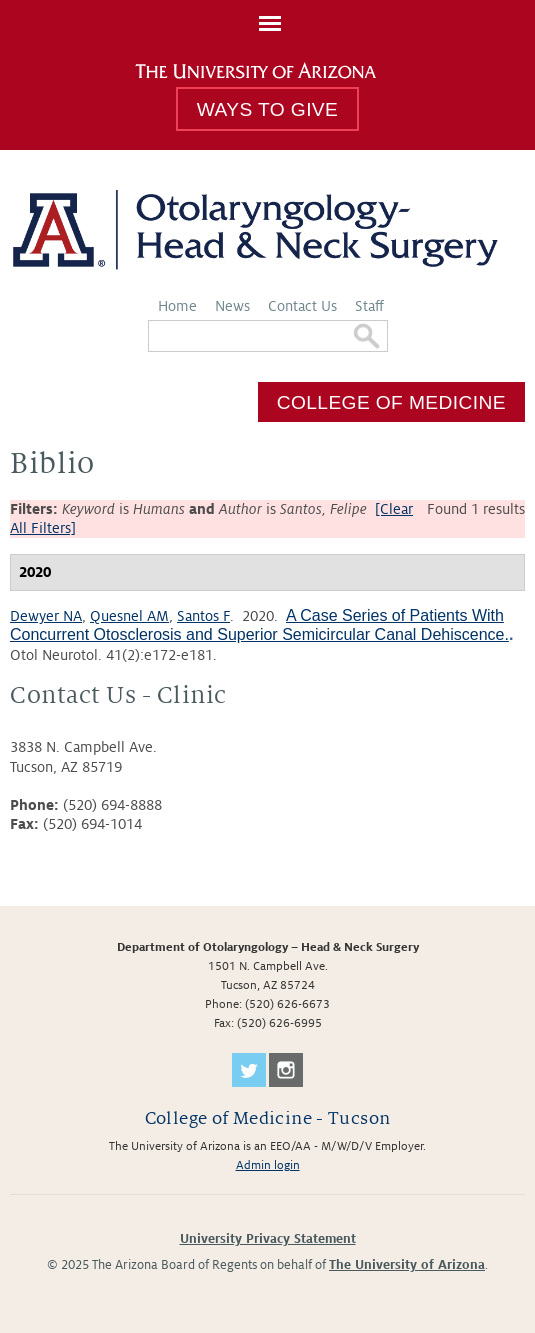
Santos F (203, 616)
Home (177, 306)
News (232, 306)
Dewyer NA (46, 616)
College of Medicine (391, 401)
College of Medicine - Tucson (268, 1118)
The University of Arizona (407, 1265)
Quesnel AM (129, 616)
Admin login (268, 1165)
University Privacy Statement (268, 1239)
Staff (369, 306)
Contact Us (302, 306)
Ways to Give (267, 109)
